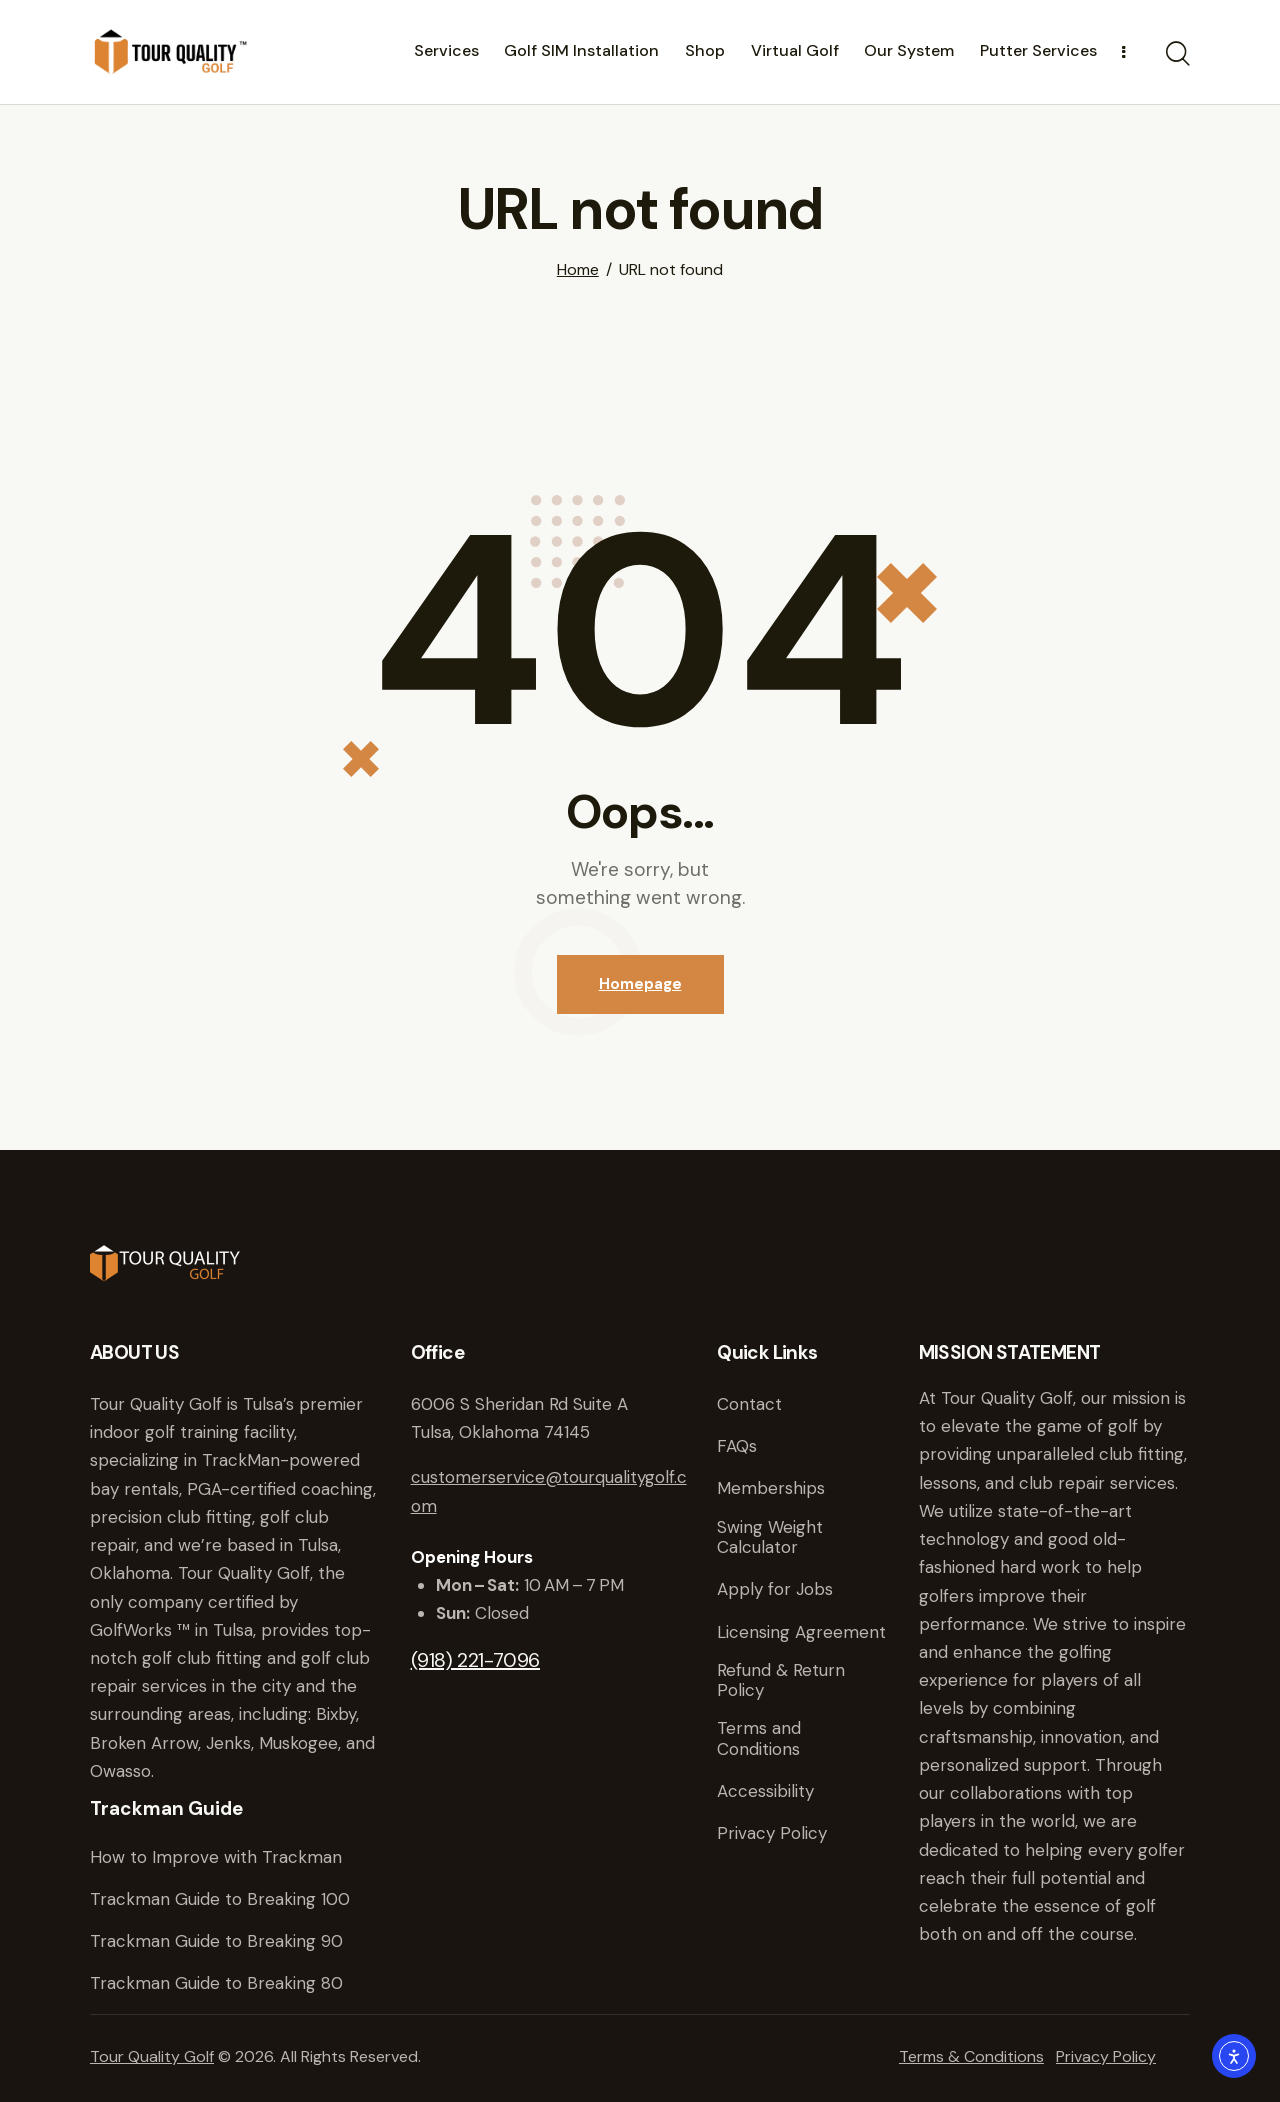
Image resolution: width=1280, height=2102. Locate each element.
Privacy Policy (1106, 2056)
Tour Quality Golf (152, 2056)
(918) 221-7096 (475, 1660)
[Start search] (1178, 55)
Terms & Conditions (971, 2056)
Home (578, 270)
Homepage (640, 984)
